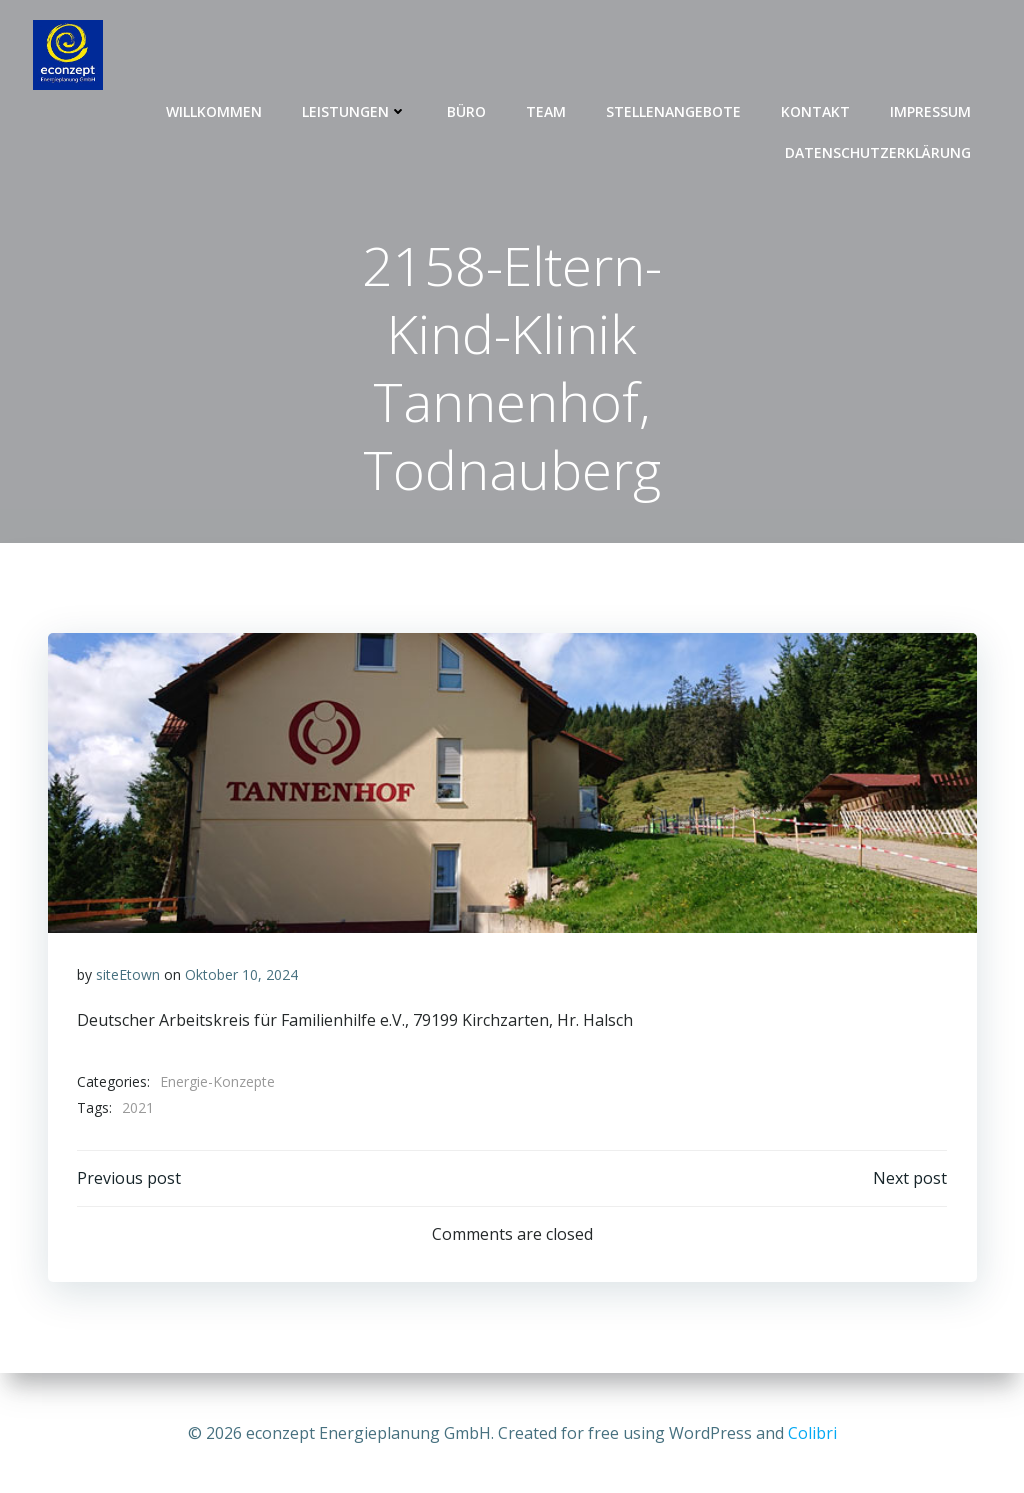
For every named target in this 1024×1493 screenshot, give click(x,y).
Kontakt (816, 110)
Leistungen (355, 110)
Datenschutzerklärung (879, 151)
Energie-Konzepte (217, 1083)
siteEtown (128, 976)
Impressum (931, 110)
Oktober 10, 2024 (241, 976)
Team (547, 110)
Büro (467, 110)
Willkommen (215, 110)
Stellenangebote (674, 110)
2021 (138, 1109)
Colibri (812, 1433)
